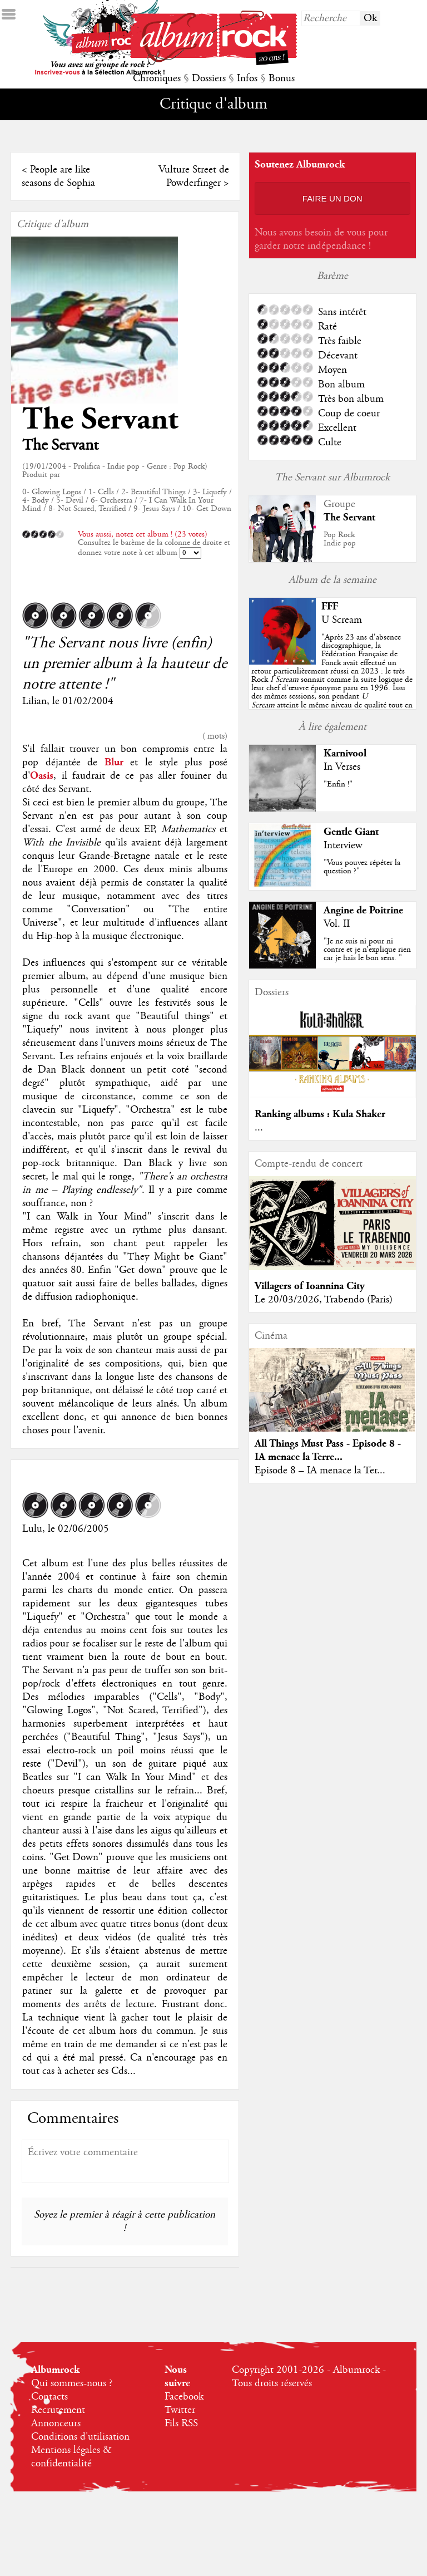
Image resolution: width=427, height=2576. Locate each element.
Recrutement (58, 2410)
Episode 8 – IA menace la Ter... (320, 1470)
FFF (329, 606)
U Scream (341, 620)
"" (332, 679)
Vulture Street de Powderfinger (193, 176)
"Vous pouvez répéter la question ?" (362, 867)
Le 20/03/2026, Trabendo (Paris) (324, 1299)
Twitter (180, 2410)
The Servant (100, 419)
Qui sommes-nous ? (71, 2383)
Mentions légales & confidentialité (71, 2457)
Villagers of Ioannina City (310, 1286)
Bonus (282, 78)
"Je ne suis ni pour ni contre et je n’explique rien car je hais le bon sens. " (367, 949)
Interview (343, 845)
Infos (247, 78)
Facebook (184, 2396)
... (259, 1127)
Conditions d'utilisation (80, 2437)
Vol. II (337, 924)
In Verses (342, 767)
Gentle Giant (351, 831)
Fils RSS (181, 2423)
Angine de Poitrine (363, 910)
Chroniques (157, 78)
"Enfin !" (338, 784)
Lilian (34, 701)
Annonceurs (56, 2423)
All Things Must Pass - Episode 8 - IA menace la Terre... (328, 1450)
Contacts (49, 2396)
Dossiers (209, 78)
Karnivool (345, 753)
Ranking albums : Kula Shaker (320, 1114)
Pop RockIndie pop (340, 539)
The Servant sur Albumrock (332, 477)
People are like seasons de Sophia (58, 176)
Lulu (32, 1529)
